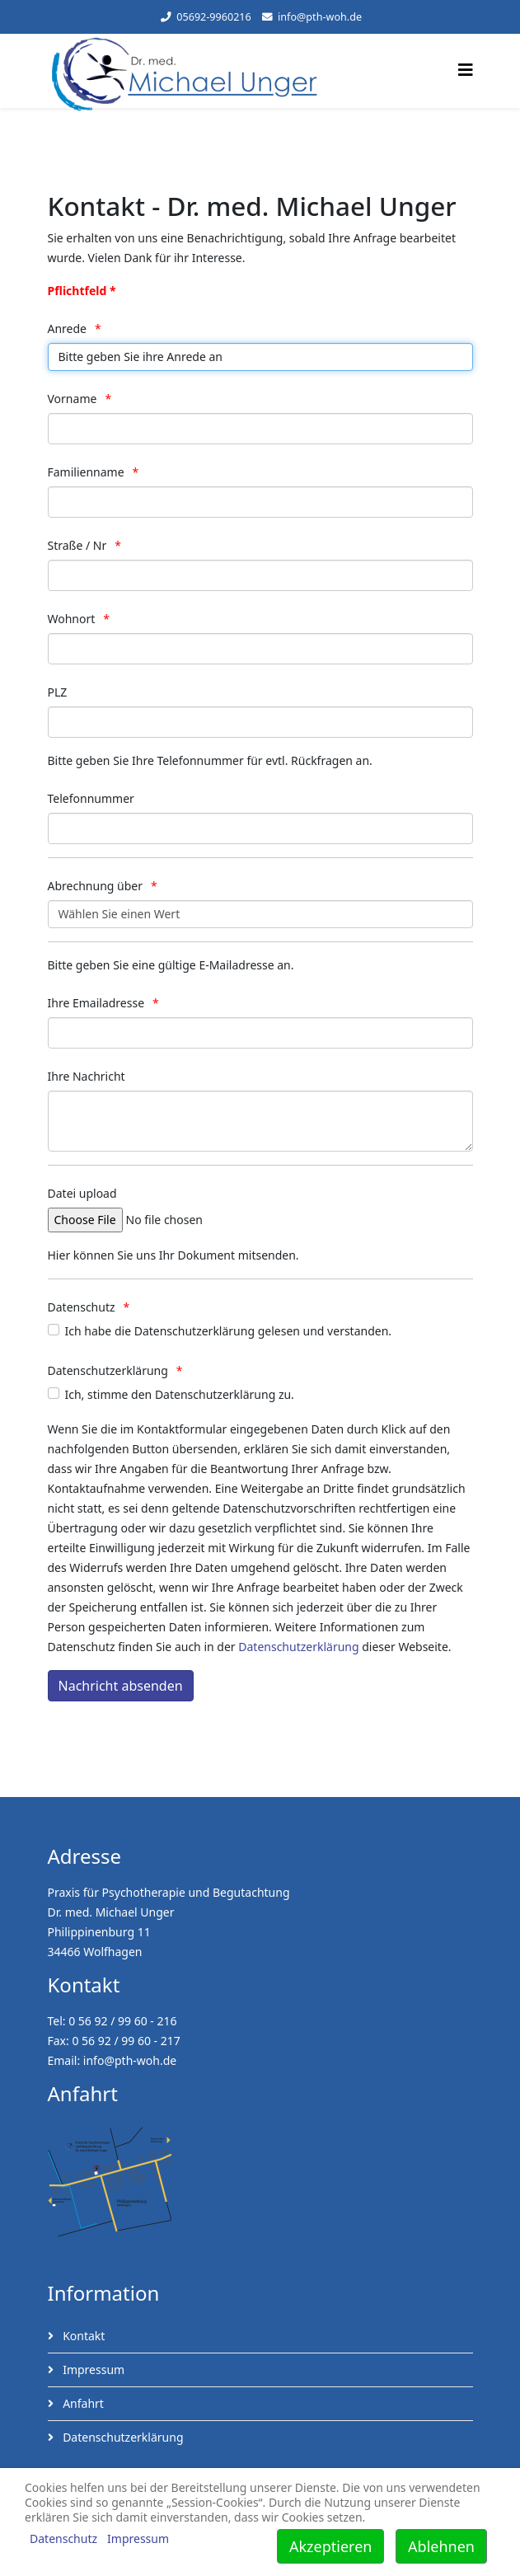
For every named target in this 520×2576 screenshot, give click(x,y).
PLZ (58, 692)
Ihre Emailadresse (96, 1003)
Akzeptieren (330, 2546)
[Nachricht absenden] (121, 1685)
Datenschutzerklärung (108, 1370)
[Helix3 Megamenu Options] (465, 70)
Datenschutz (81, 1307)
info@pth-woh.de (320, 17)
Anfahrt (82, 2403)
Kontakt (82, 2336)
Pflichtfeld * (82, 290)
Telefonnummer (91, 798)
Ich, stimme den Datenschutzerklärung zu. (179, 1394)
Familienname (86, 472)
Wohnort (72, 618)
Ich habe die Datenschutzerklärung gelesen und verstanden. (228, 1331)
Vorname (72, 398)
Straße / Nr (77, 545)
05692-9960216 (213, 17)
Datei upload (82, 1193)
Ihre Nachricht (86, 1076)
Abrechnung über (95, 886)
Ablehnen (441, 2546)
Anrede (67, 328)
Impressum (92, 2369)
